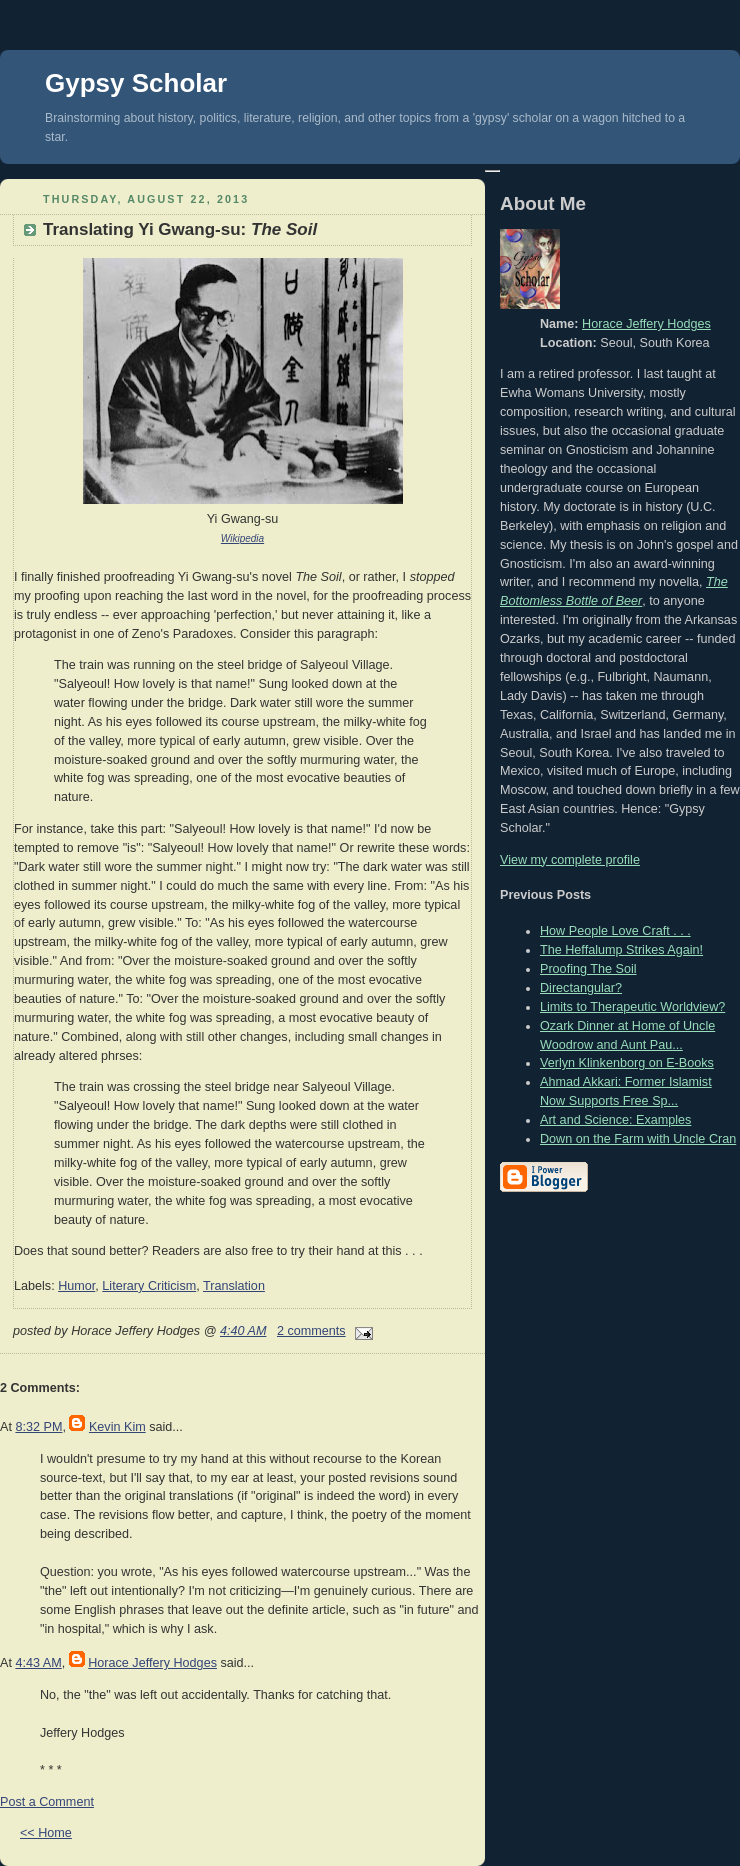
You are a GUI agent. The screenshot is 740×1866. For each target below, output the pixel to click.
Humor (76, 1286)
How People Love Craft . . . (615, 931)
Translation (234, 1286)
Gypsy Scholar (136, 83)
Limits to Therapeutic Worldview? (632, 1007)
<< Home (46, 1833)
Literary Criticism (149, 1286)
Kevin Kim (117, 1427)
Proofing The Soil (588, 969)
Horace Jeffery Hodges (152, 1663)
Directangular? (581, 988)
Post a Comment (47, 1802)
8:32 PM (38, 1427)
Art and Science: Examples (615, 1120)
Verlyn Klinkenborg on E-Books (627, 1063)
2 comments (311, 1331)
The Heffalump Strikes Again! (621, 950)
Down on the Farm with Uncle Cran (638, 1139)
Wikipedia (242, 538)
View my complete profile (570, 860)
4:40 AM (243, 1331)
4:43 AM (38, 1663)
